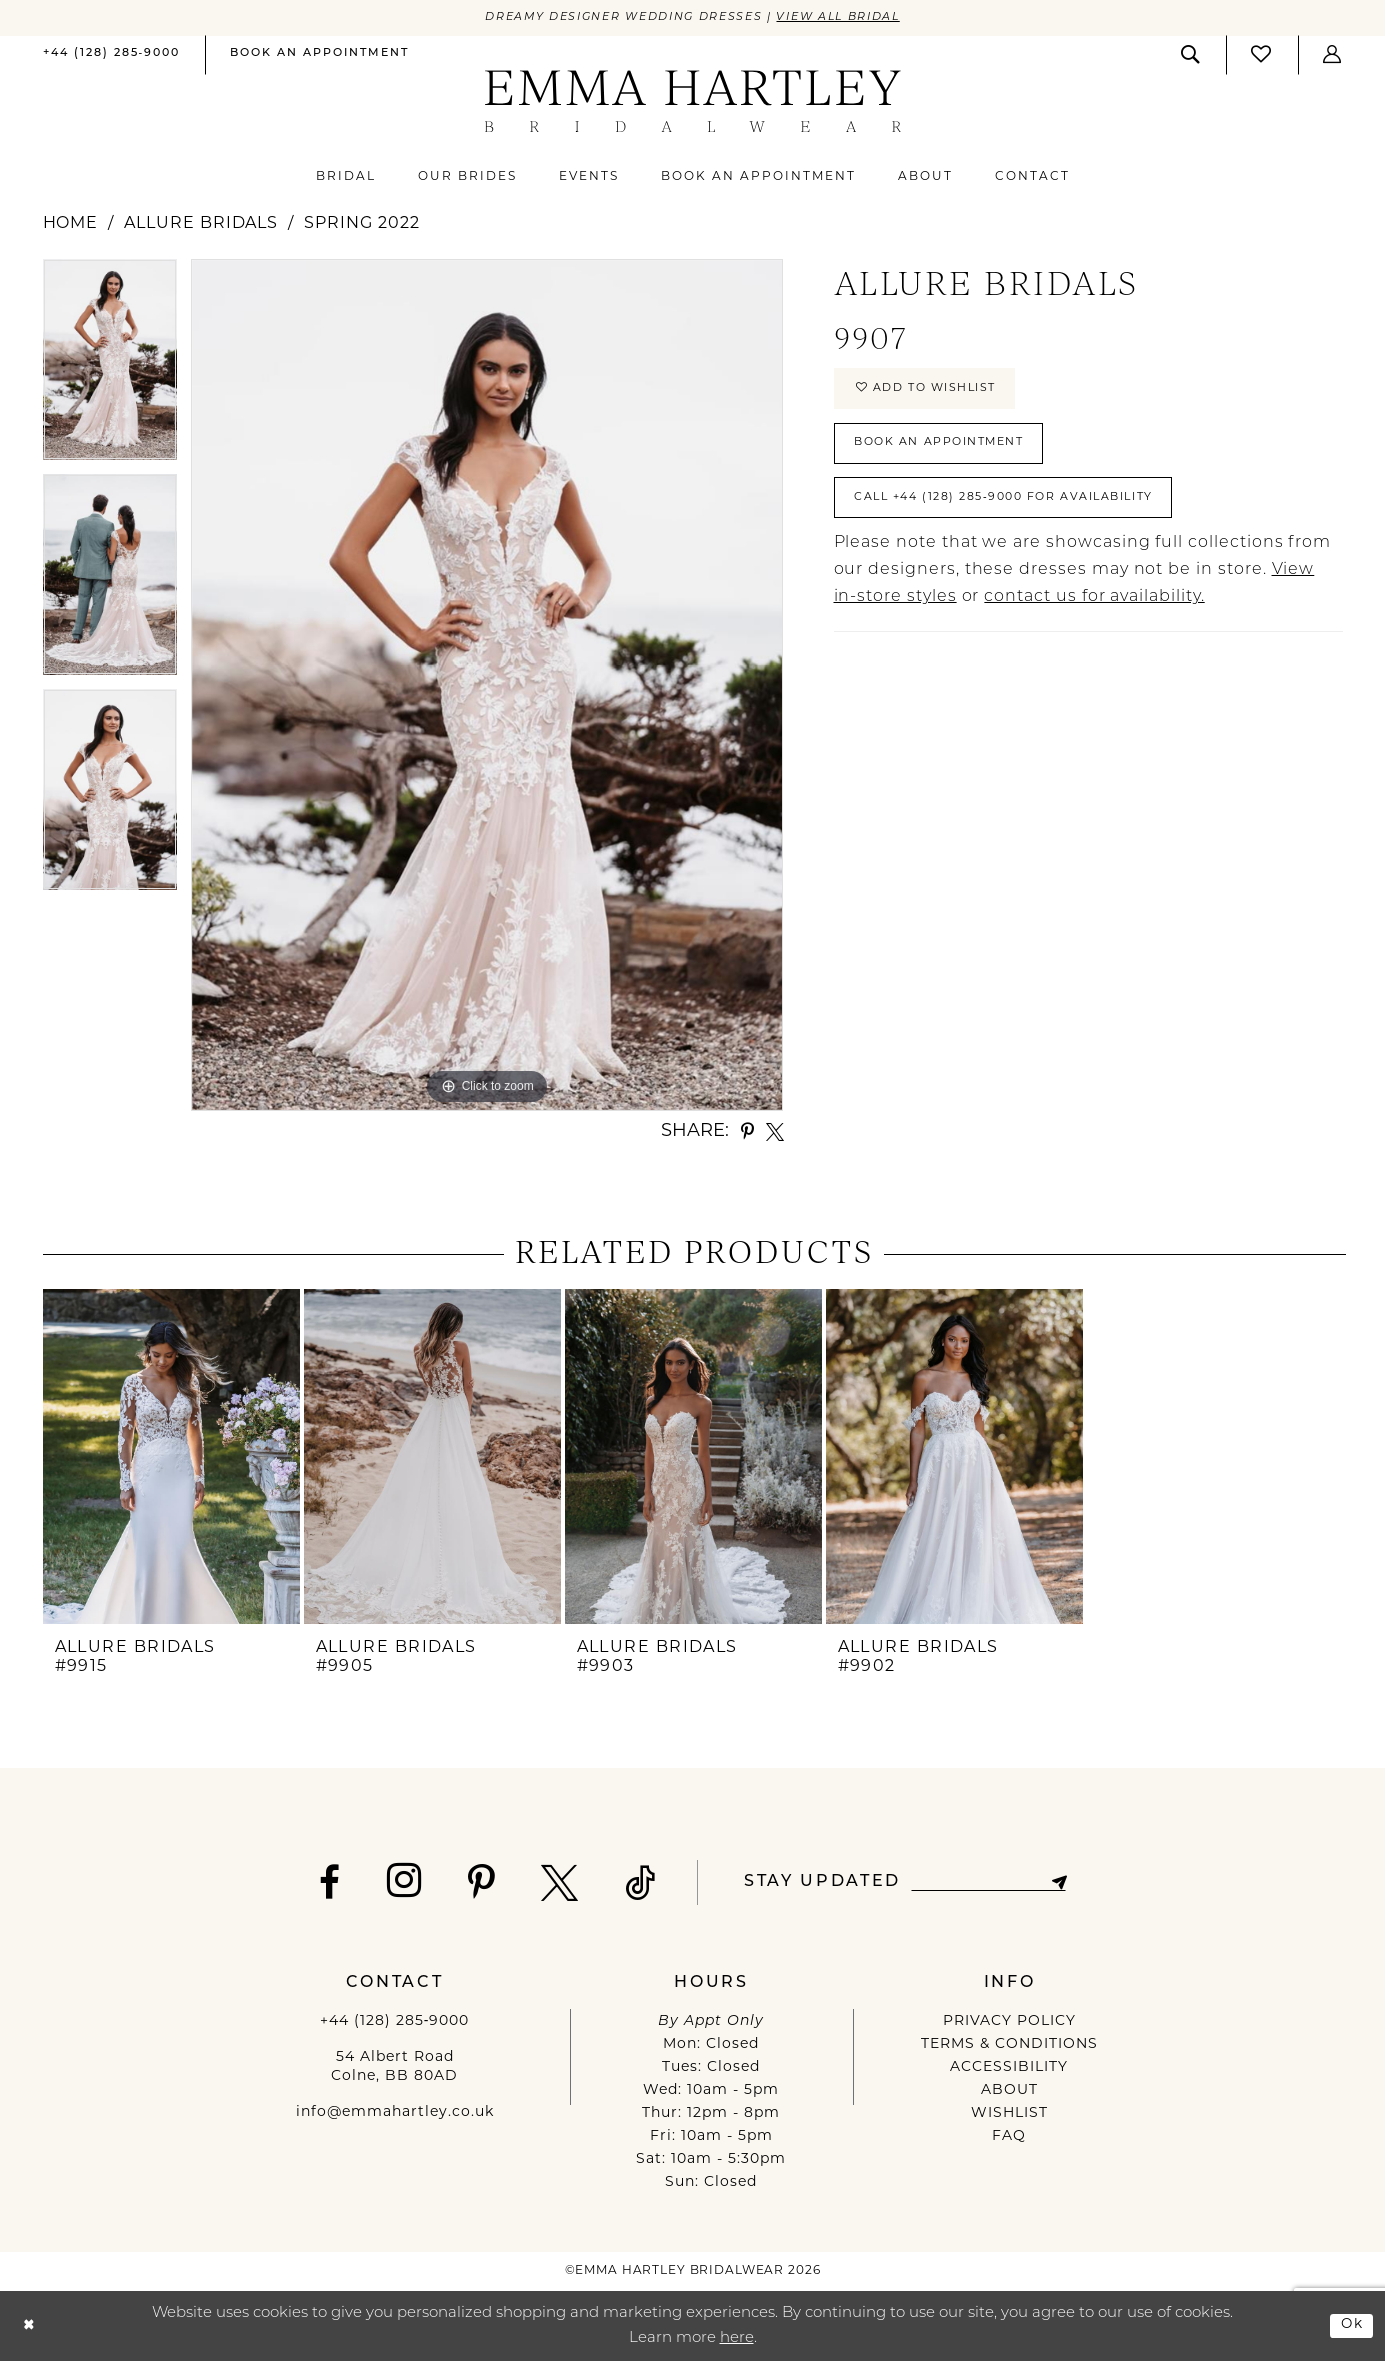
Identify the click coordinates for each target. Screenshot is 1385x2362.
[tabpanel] (110, 367)
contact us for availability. (1094, 615)
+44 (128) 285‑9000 (395, 2022)
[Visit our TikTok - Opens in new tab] (633, 1883)
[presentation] (171, 1458)
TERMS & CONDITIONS (1009, 2045)
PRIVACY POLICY (1009, 2022)
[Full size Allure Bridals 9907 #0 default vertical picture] (487, 686)
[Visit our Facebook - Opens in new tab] (322, 1883)
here (737, 2339)
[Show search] (1191, 55)
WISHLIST (1009, 2114)
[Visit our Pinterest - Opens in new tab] (473, 1883)
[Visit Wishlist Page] (1262, 55)
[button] (1333, 55)
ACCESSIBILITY (1009, 2068)
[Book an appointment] (319, 55)
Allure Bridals (201, 225)
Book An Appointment (951, 453)
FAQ (1009, 2137)
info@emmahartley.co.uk (395, 2113)
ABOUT (1009, 2091)
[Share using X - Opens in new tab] (775, 1133)
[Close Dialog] (30, 2326)
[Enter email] (988, 1883)
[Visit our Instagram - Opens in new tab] (396, 1882)
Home (71, 225)
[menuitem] (112, 56)
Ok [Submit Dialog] (1350, 2325)
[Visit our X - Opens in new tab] (552, 1883)
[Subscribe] (1066, 1883)
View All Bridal (854, 18)
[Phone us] (112, 55)
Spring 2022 (361, 225)
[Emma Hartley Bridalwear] (692, 102)
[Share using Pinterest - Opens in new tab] (747, 1133)
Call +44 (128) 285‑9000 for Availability (1023, 513)
